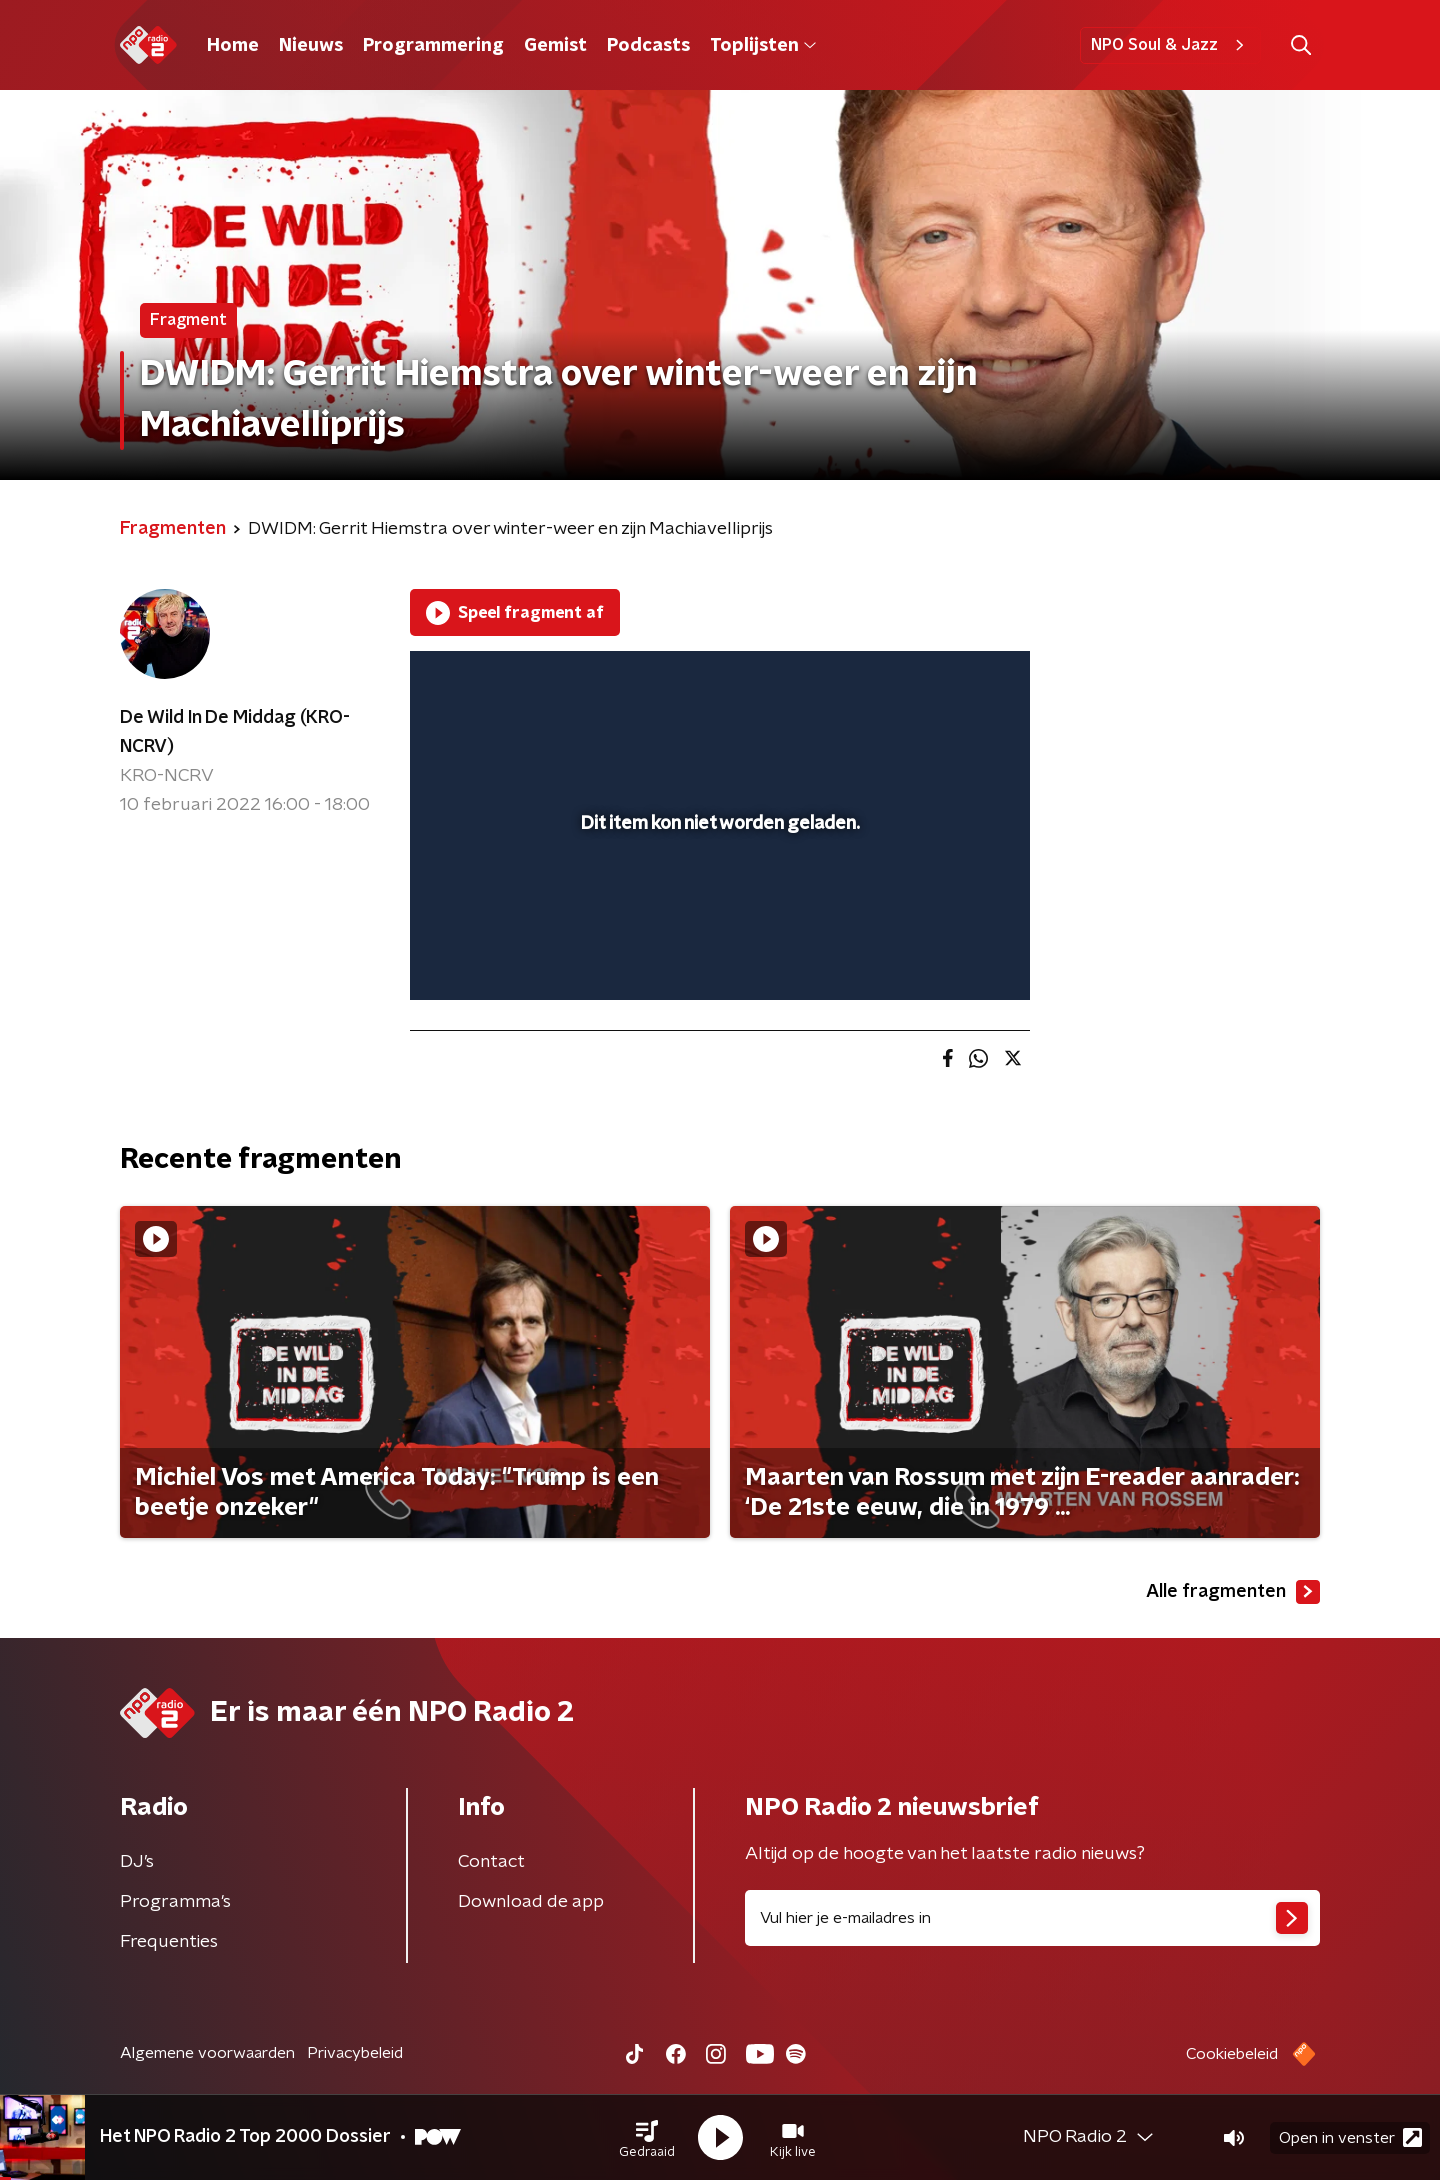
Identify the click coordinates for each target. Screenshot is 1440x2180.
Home (233, 46)
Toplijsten (763, 46)
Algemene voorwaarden (207, 2053)
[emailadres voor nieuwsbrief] (1032, 1918)
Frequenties (169, 1942)
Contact (491, 1862)
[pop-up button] (940, 956)
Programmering (433, 46)
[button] (647, 2138)
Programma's (175, 1902)
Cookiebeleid (1232, 2054)
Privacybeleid (355, 2053)
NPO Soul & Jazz (1170, 45)
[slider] (717, 902)
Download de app (531, 1902)
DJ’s (137, 1862)
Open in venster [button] (1350, 2137)
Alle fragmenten (1233, 1592)
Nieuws (311, 46)
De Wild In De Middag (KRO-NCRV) (235, 732)
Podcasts (648, 46)
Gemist (555, 46)
